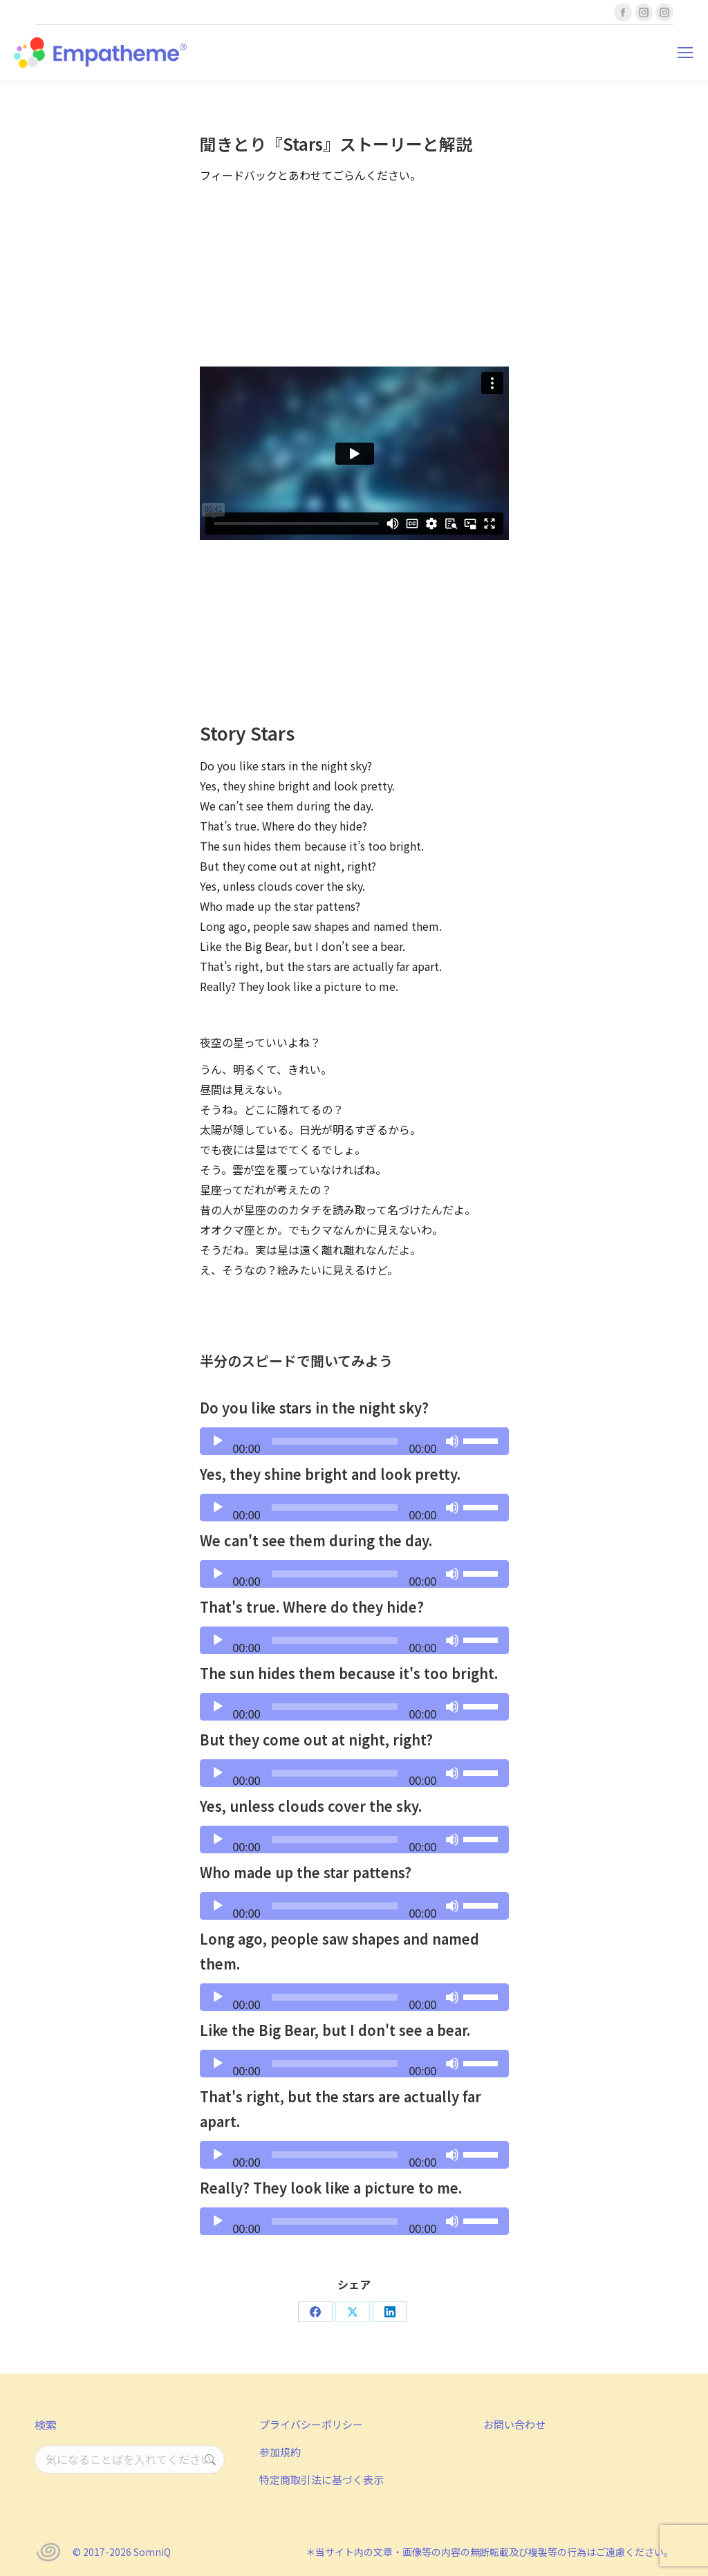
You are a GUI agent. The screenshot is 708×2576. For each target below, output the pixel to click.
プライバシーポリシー (311, 2424)
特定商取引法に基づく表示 (321, 2479)
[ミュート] (452, 1441)
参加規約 (280, 2452)
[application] (354, 1441)
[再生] (218, 1441)
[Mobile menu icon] (685, 53)
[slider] (335, 1441)
